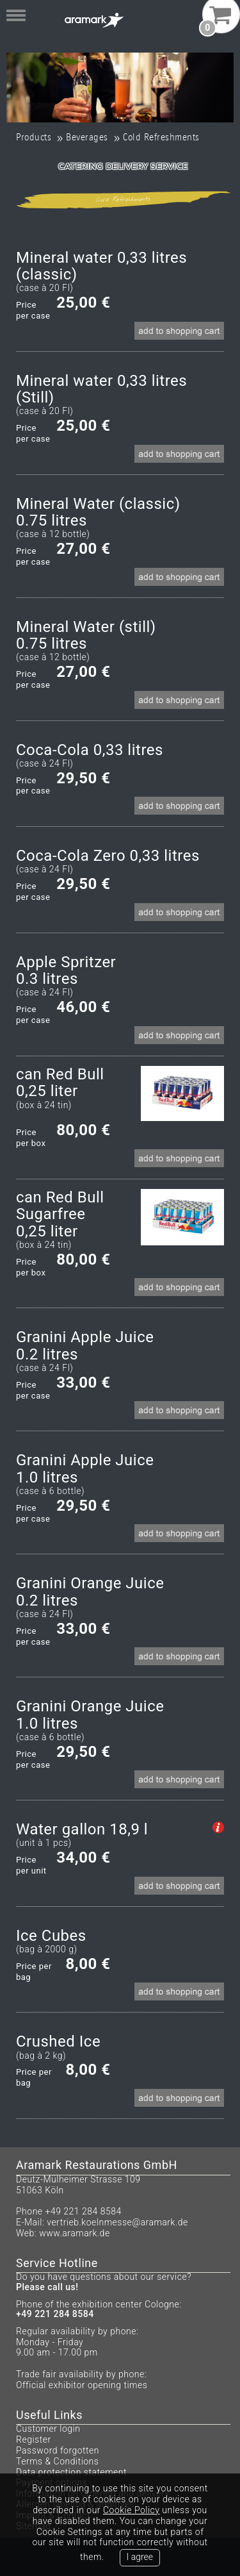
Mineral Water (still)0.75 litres (86, 635)
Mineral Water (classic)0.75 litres (98, 512)
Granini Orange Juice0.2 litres (90, 1592)
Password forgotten (57, 2450)
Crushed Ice (58, 2041)
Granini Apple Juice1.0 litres (85, 1469)
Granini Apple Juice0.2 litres (85, 1346)
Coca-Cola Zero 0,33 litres (108, 855)
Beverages (87, 136)
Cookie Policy (131, 2510)
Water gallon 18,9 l (82, 1829)
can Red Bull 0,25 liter (60, 1083)
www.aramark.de (74, 2233)
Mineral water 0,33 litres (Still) (101, 389)
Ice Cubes (51, 1935)
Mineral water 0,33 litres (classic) (101, 266)
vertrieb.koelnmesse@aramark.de (117, 2222)
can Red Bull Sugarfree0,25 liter (60, 1214)
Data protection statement (71, 2472)
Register (33, 2439)
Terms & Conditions (57, 2461)
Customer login (48, 2428)
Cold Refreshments (161, 136)
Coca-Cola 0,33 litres (89, 750)
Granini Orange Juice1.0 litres (90, 1715)
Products (33, 136)
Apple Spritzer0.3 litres (66, 971)
